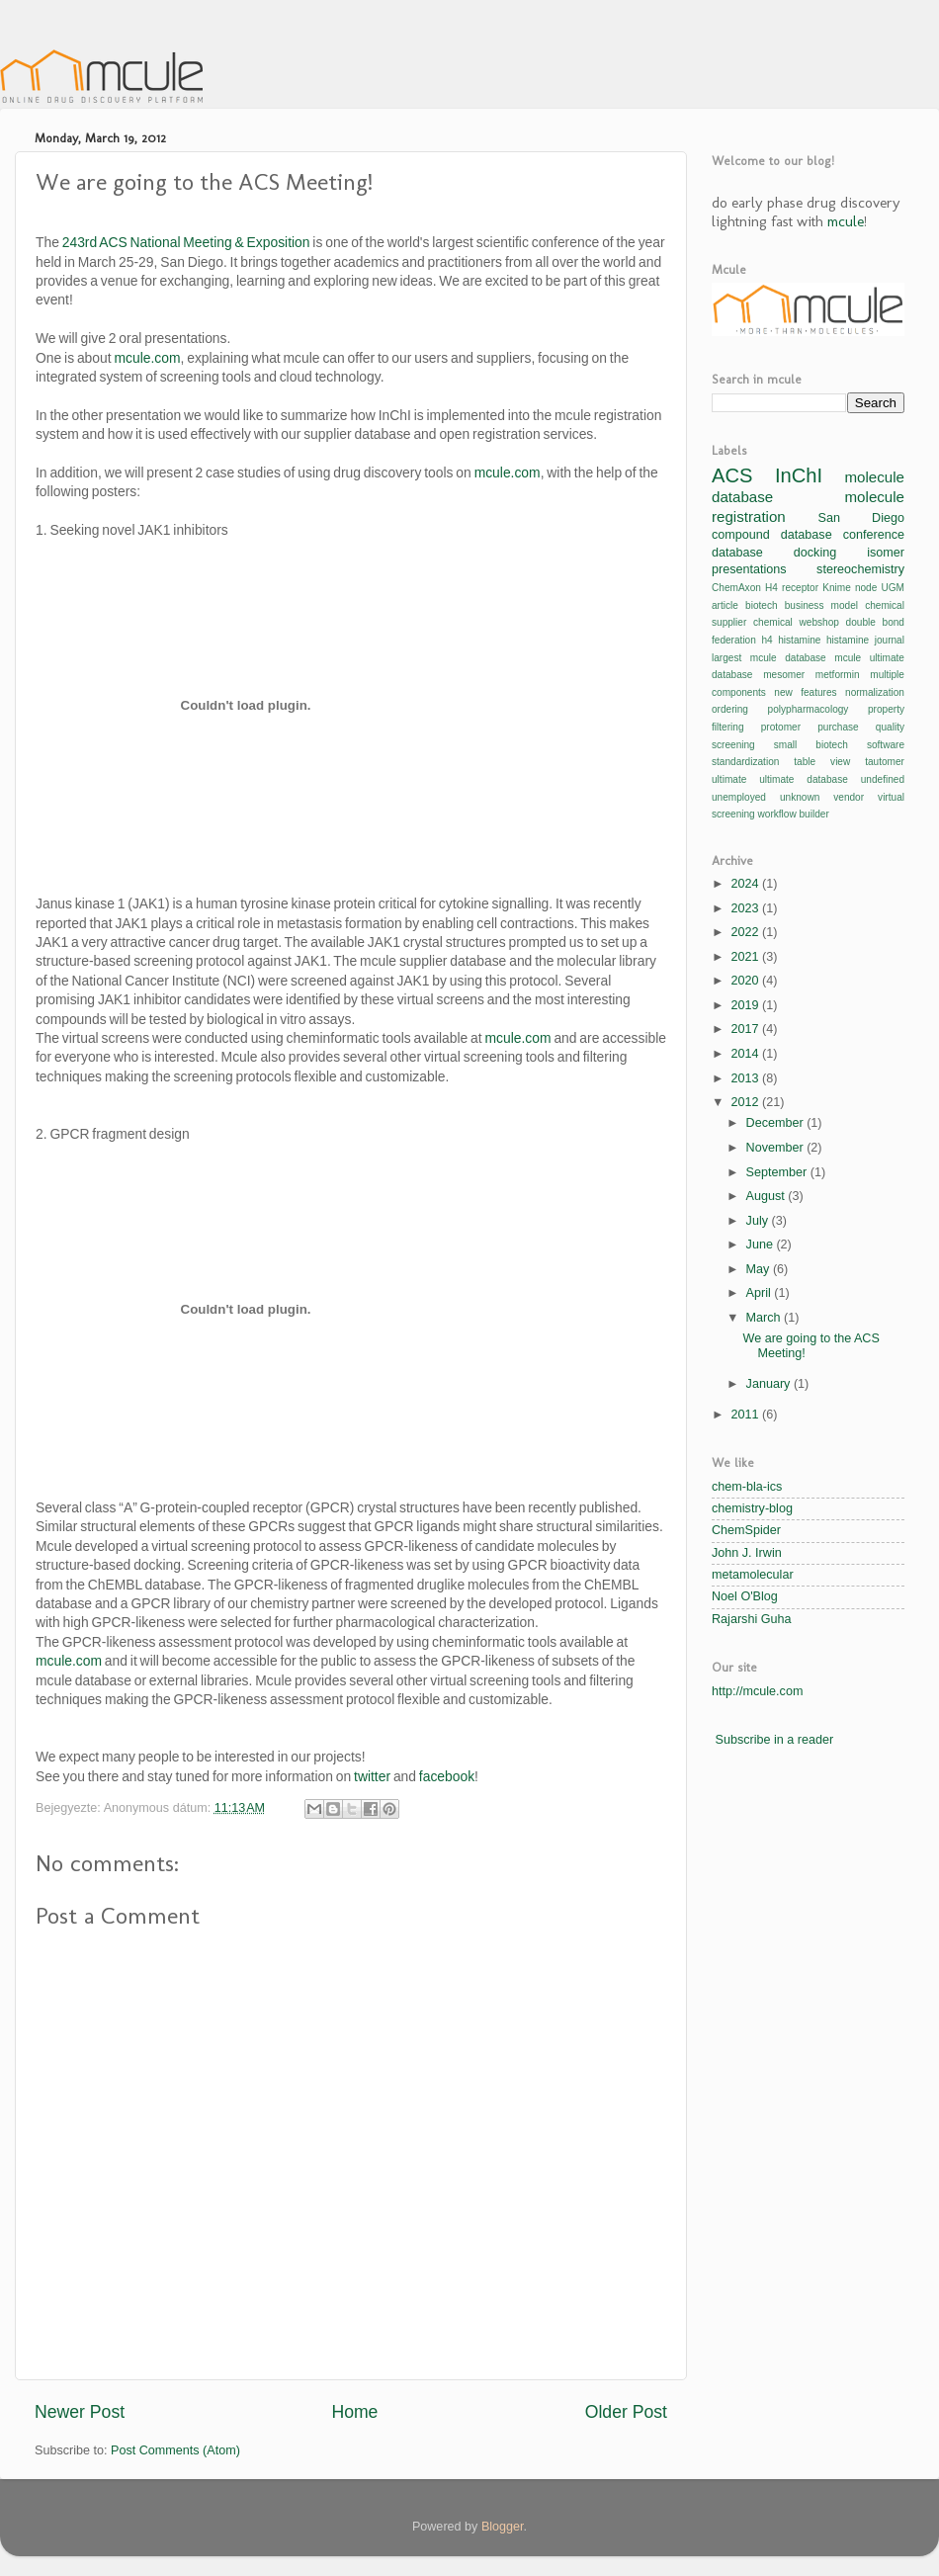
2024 (746, 884)
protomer (781, 727)
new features (805, 692)
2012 (746, 1102)
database (737, 552)
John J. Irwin (747, 1553)
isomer (885, 552)
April (760, 1293)
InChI (798, 475)
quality (890, 727)
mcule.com (147, 358)
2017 (746, 1029)
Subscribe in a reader (775, 1740)
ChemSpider (746, 1530)
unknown (799, 797)
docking (815, 552)
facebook (446, 1776)
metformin (837, 674)
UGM (892, 587)
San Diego (861, 518)
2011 (746, 1414)
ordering (730, 709)
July (759, 1221)
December (777, 1123)
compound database (772, 535)
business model (821, 605)
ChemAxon (736, 587)
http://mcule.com (757, 1691)
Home (354, 2412)
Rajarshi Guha (752, 1619)
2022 (746, 932)
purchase (837, 727)
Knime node (849, 587)
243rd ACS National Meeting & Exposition (186, 242)
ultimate (729, 779)
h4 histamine (790, 640)
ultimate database (803, 779)
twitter (372, 1776)
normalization (874, 692)
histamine (847, 640)
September (778, 1172)
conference (873, 535)
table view (822, 761)
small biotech (811, 744)
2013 (746, 1078)
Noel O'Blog (745, 1596)
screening (733, 744)
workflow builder (793, 814)
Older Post (626, 2412)
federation (734, 640)
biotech (761, 605)
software (885, 744)
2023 (746, 908)
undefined (882, 779)
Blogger (502, 2526)
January (770, 1384)
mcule (845, 221)
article (725, 605)
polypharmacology (808, 709)
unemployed (739, 797)
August (767, 1196)
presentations (749, 569)
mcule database (788, 657)
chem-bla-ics (747, 1487)
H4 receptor (791, 587)
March (765, 1318)
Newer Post (80, 2412)
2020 (746, 980)
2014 (746, 1054)
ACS (732, 475)
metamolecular (753, 1575)
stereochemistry (860, 569)
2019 (746, 1005)
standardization (745, 761)
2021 (746, 957)
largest (726, 657)
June (761, 1244)
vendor (848, 797)
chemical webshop (796, 622)
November (777, 1148)
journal (889, 640)
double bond (875, 622)
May (759, 1269)
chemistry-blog (752, 1508)
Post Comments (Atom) (175, 2450)
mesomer (784, 674)
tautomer (884, 761)
